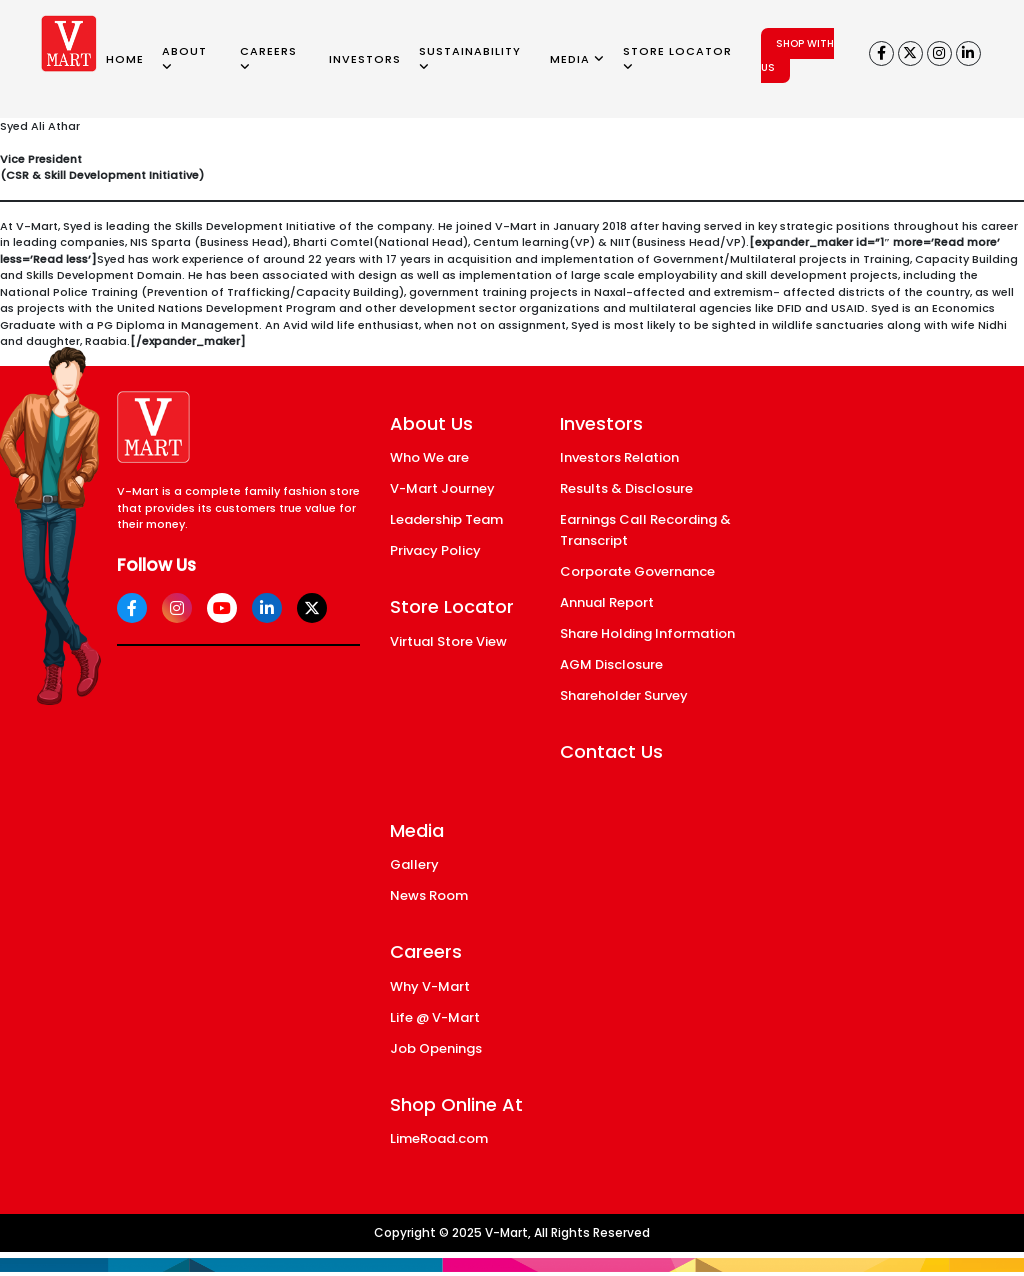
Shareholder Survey (624, 695)
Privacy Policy (435, 550)
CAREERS (268, 58)
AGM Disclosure (611, 664)
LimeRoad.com (439, 1138)
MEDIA (577, 59)
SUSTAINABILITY (470, 58)
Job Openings (436, 1048)
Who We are (429, 457)
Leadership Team (446, 519)
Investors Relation (619, 457)
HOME (125, 59)
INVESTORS (365, 59)
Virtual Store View (448, 641)
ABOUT (184, 58)
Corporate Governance (637, 571)
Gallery (414, 864)
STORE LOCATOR (677, 58)
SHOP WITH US (797, 55)
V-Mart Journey (442, 488)
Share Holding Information (647, 633)
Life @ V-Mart (435, 1017)
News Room (429, 895)
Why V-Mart (430, 986)
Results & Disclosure (626, 488)
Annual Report (607, 602)
